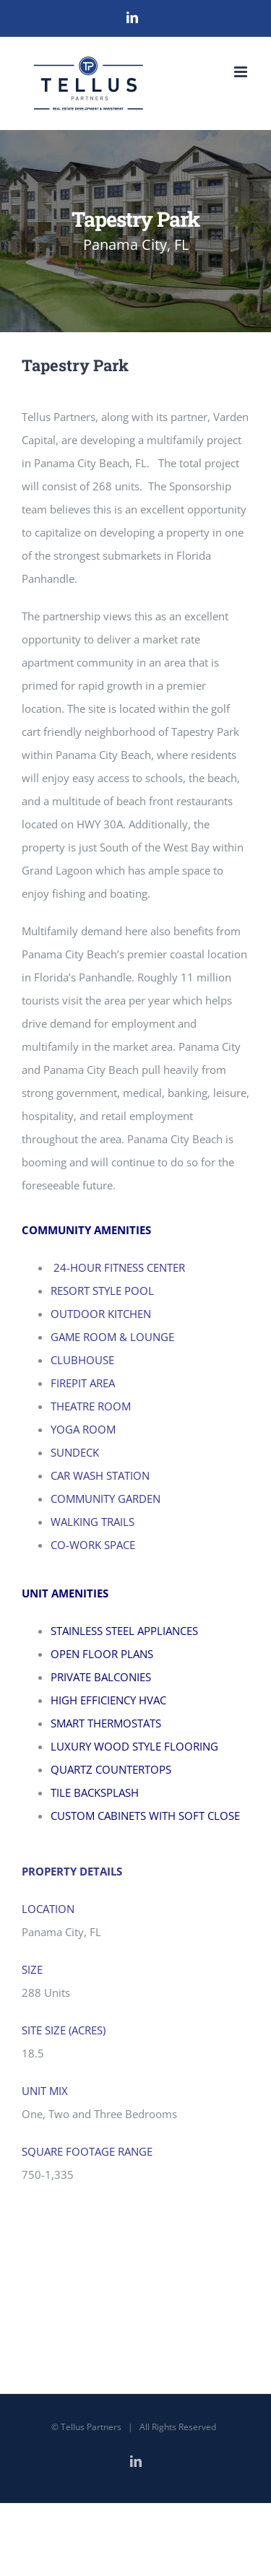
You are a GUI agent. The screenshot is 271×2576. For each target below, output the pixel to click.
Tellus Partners (91, 2427)
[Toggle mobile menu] (241, 71)
